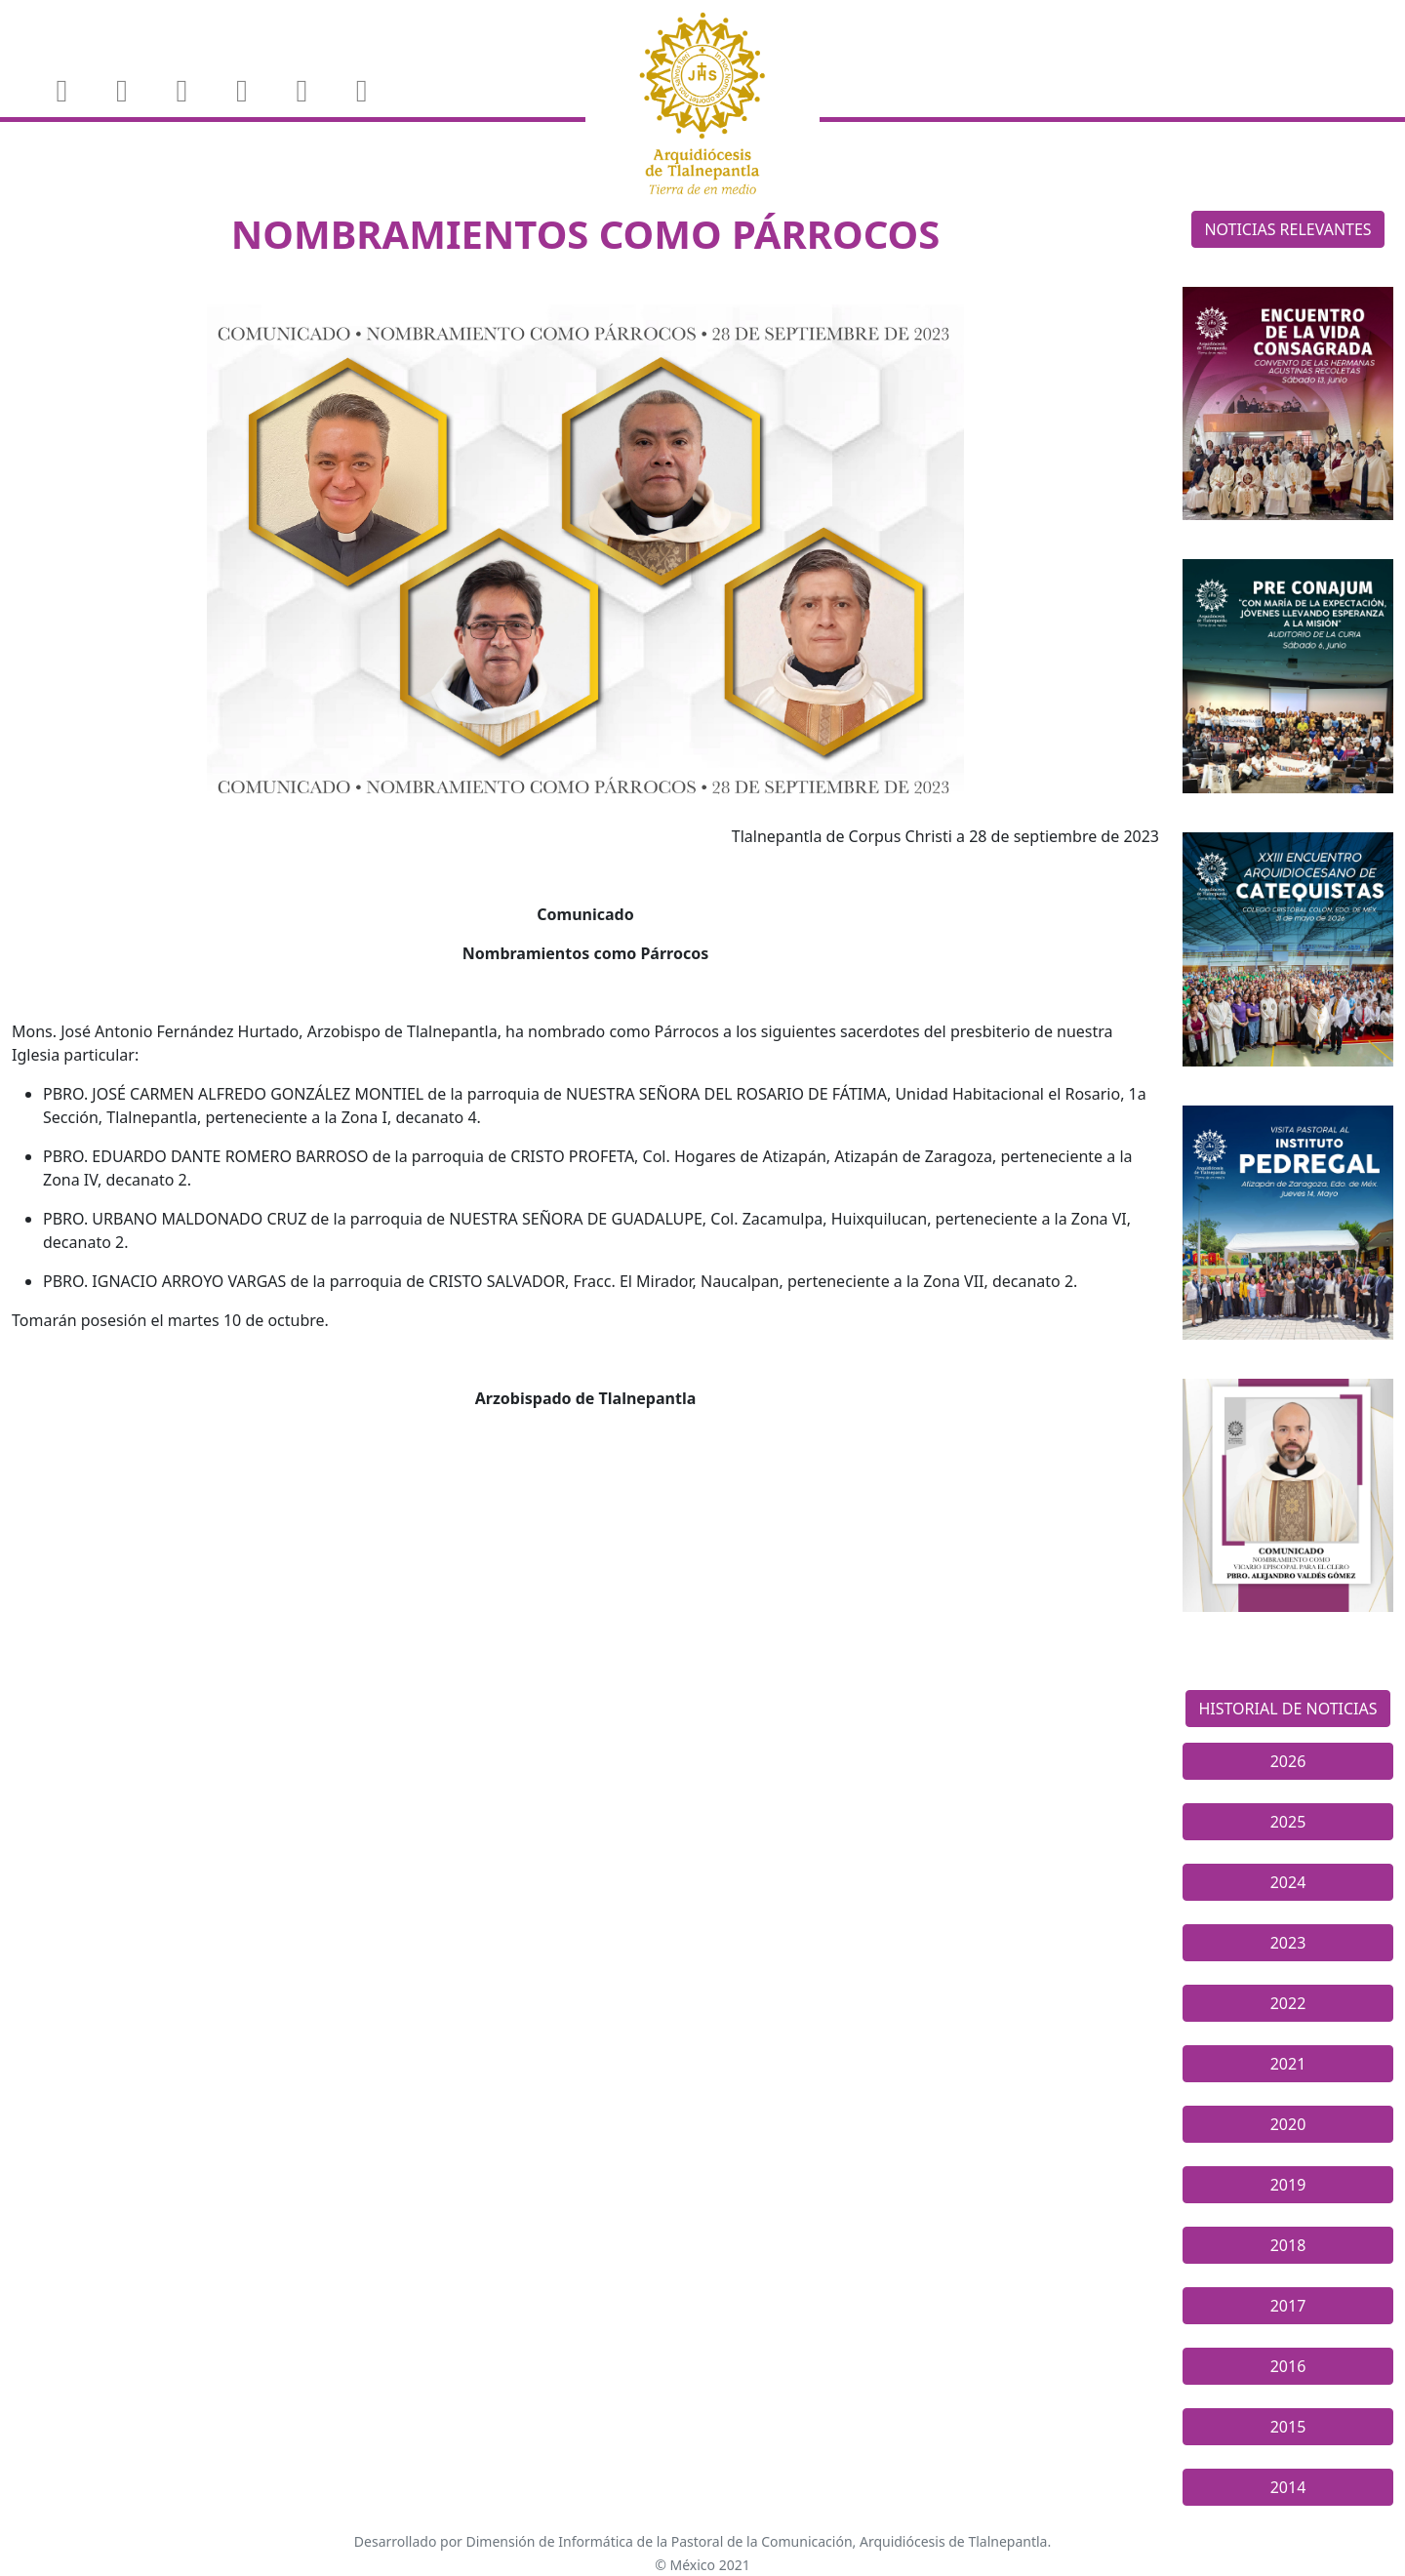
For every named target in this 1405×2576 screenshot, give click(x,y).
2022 (1288, 2003)
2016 (1288, 2366)
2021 (1288, 2063)
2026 (1288, 1761)
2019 (1288, 2184)
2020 (1288, 2124)
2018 (1288, 2245)
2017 (1288, 2305)
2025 (1288, 1821)
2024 (1288, 1882)
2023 (1288, 1942)
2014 (1288, 2487)
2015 (1288, 2426)
